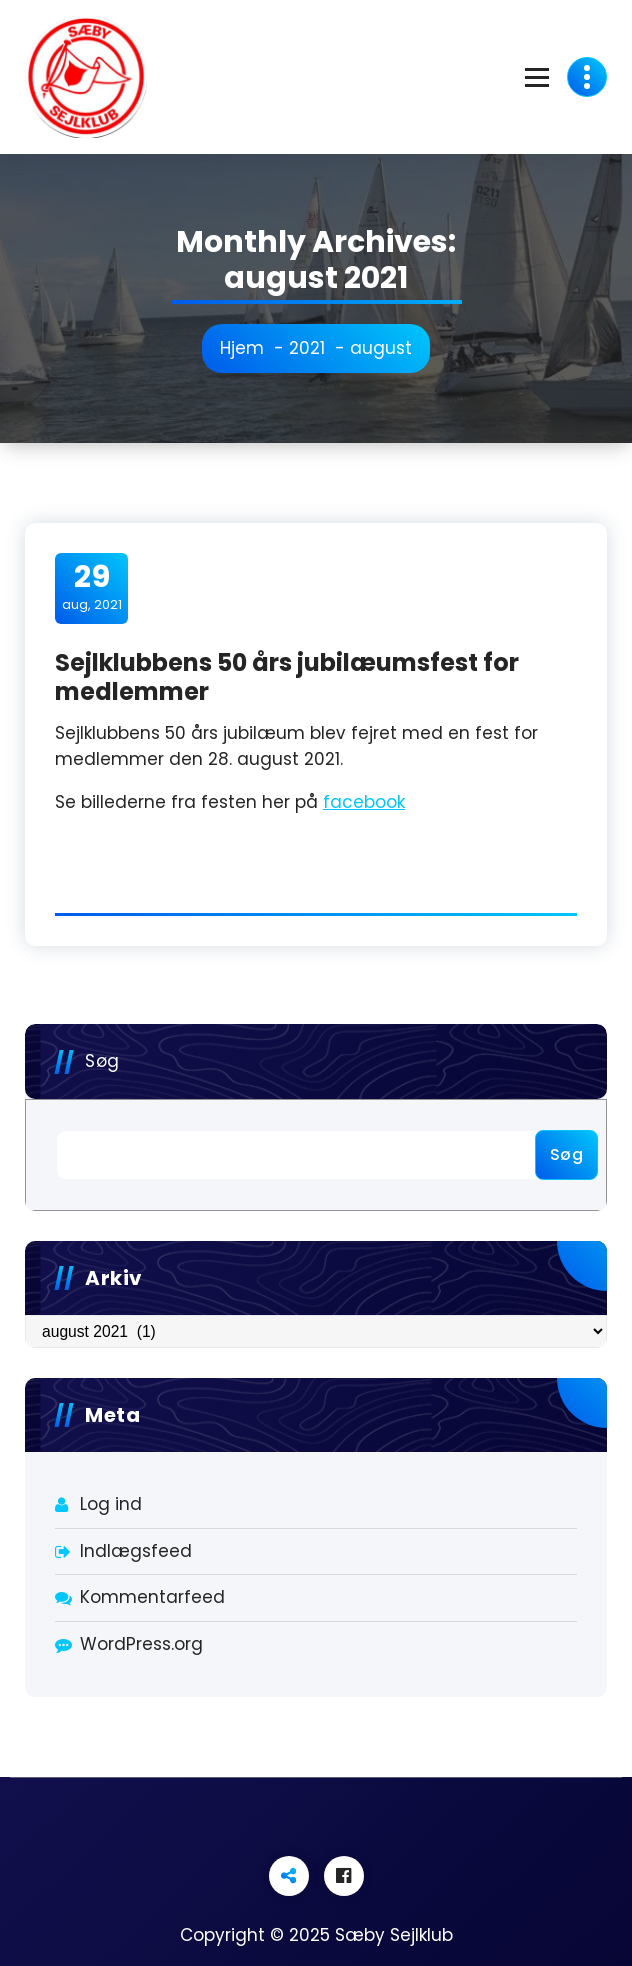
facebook (364, 802)
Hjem (242, 348)
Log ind (111, 1504)
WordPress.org (141, 1644)
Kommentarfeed (152, 1597)
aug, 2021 (92, 587)
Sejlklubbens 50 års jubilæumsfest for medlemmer (287, 677)
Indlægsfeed (136, 1551)
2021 (307, 348)
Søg (102, 1061)
